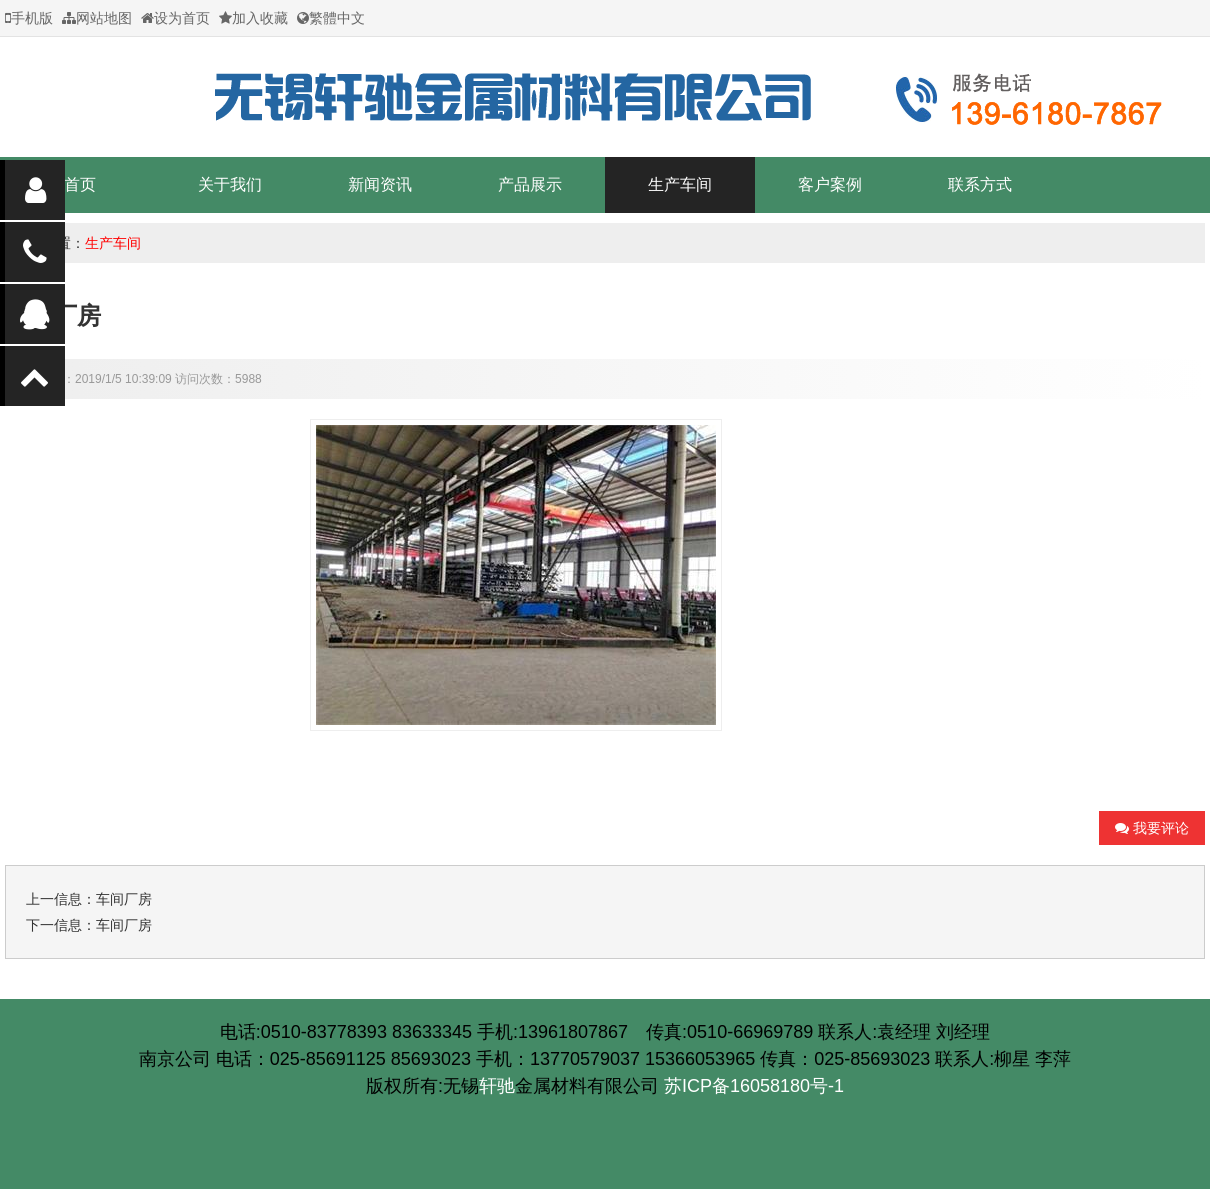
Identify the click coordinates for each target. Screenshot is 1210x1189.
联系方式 (980, 184)
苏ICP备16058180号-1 (605, 1101)
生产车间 (680, 184)
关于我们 (230, 184)
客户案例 (830, 184)
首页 (80, 184)
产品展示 (530, 184)
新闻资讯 (380, 184)
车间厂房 (124, 899)
